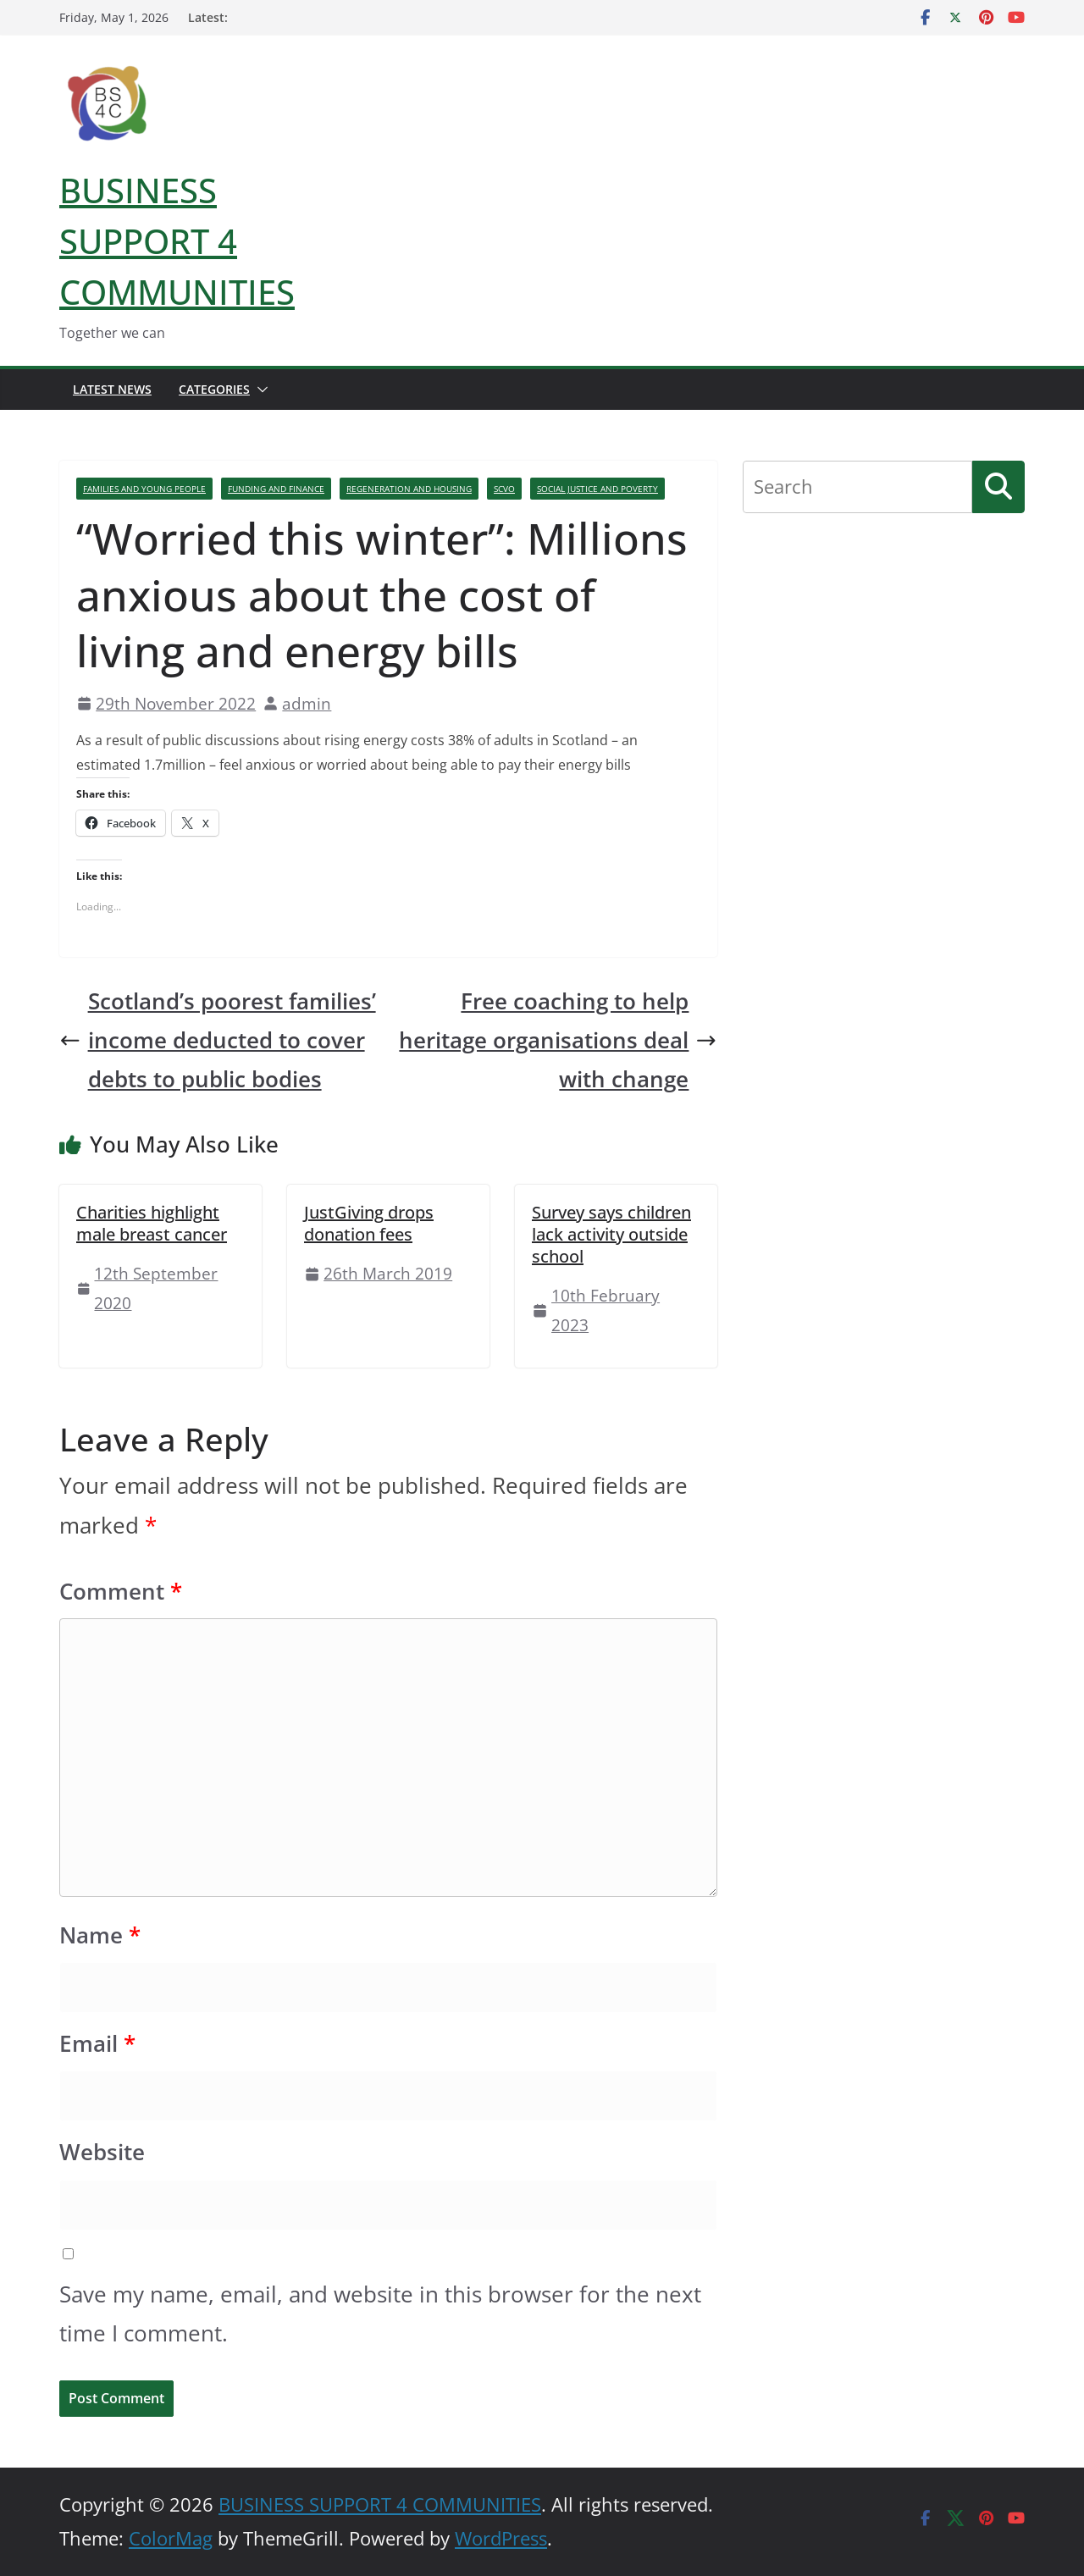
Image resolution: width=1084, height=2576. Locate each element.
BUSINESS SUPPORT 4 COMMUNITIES (177, 241)
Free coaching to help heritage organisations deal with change (558, 1040)
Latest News (112, 389)
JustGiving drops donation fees (369, 1223)
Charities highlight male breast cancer (151, 1223)
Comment (120, 1591)
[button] (259, 389)
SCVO (504, 489)
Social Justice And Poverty (597, 489)
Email (97, 2044)
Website (102, 2152)
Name (100, 1935)
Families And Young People (144, 489)
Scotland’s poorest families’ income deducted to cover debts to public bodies (217, 1040)
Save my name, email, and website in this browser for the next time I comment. (380, 2314)
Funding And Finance (276, 489)
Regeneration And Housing (409, 489)
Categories (214, 389)
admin (306, 703)
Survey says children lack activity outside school (611, 1234)
